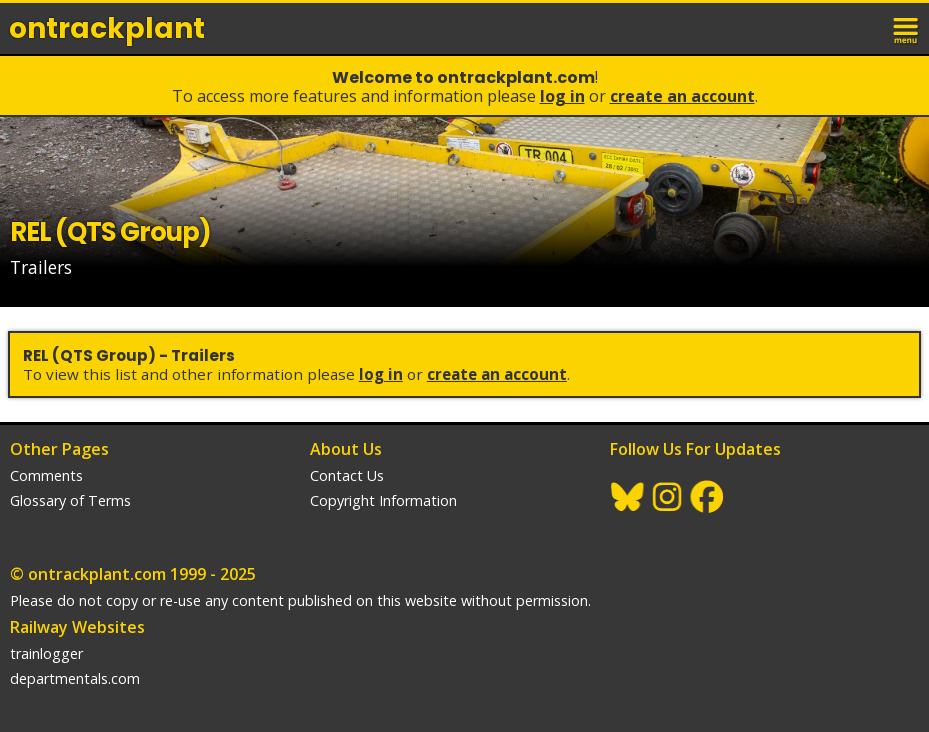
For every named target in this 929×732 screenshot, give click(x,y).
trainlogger (46, 653)
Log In (562, 96)
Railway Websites (77, 627)
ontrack (107, 28)
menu (907, 28)
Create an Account (682, 96)
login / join (863, 28)
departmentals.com (75, 678)
